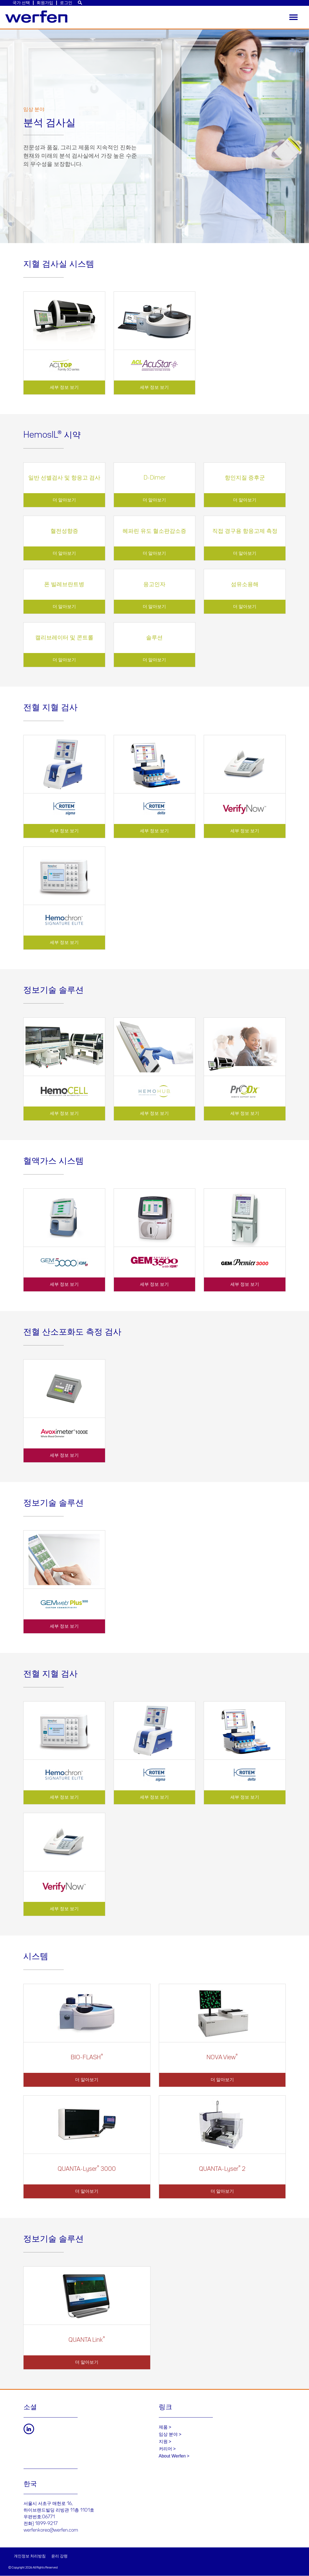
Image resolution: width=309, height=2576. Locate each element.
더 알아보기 (64, 500)
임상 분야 (168, 2434)
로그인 (66, 3)
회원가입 (45, 3)
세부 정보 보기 (64, 387)
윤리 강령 (59, 2556)
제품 (163, 2427)
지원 (163, 2441)
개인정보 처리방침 (30, 2556)
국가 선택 (21, 3)
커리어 (165, 2448)
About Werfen (172, 2456)
